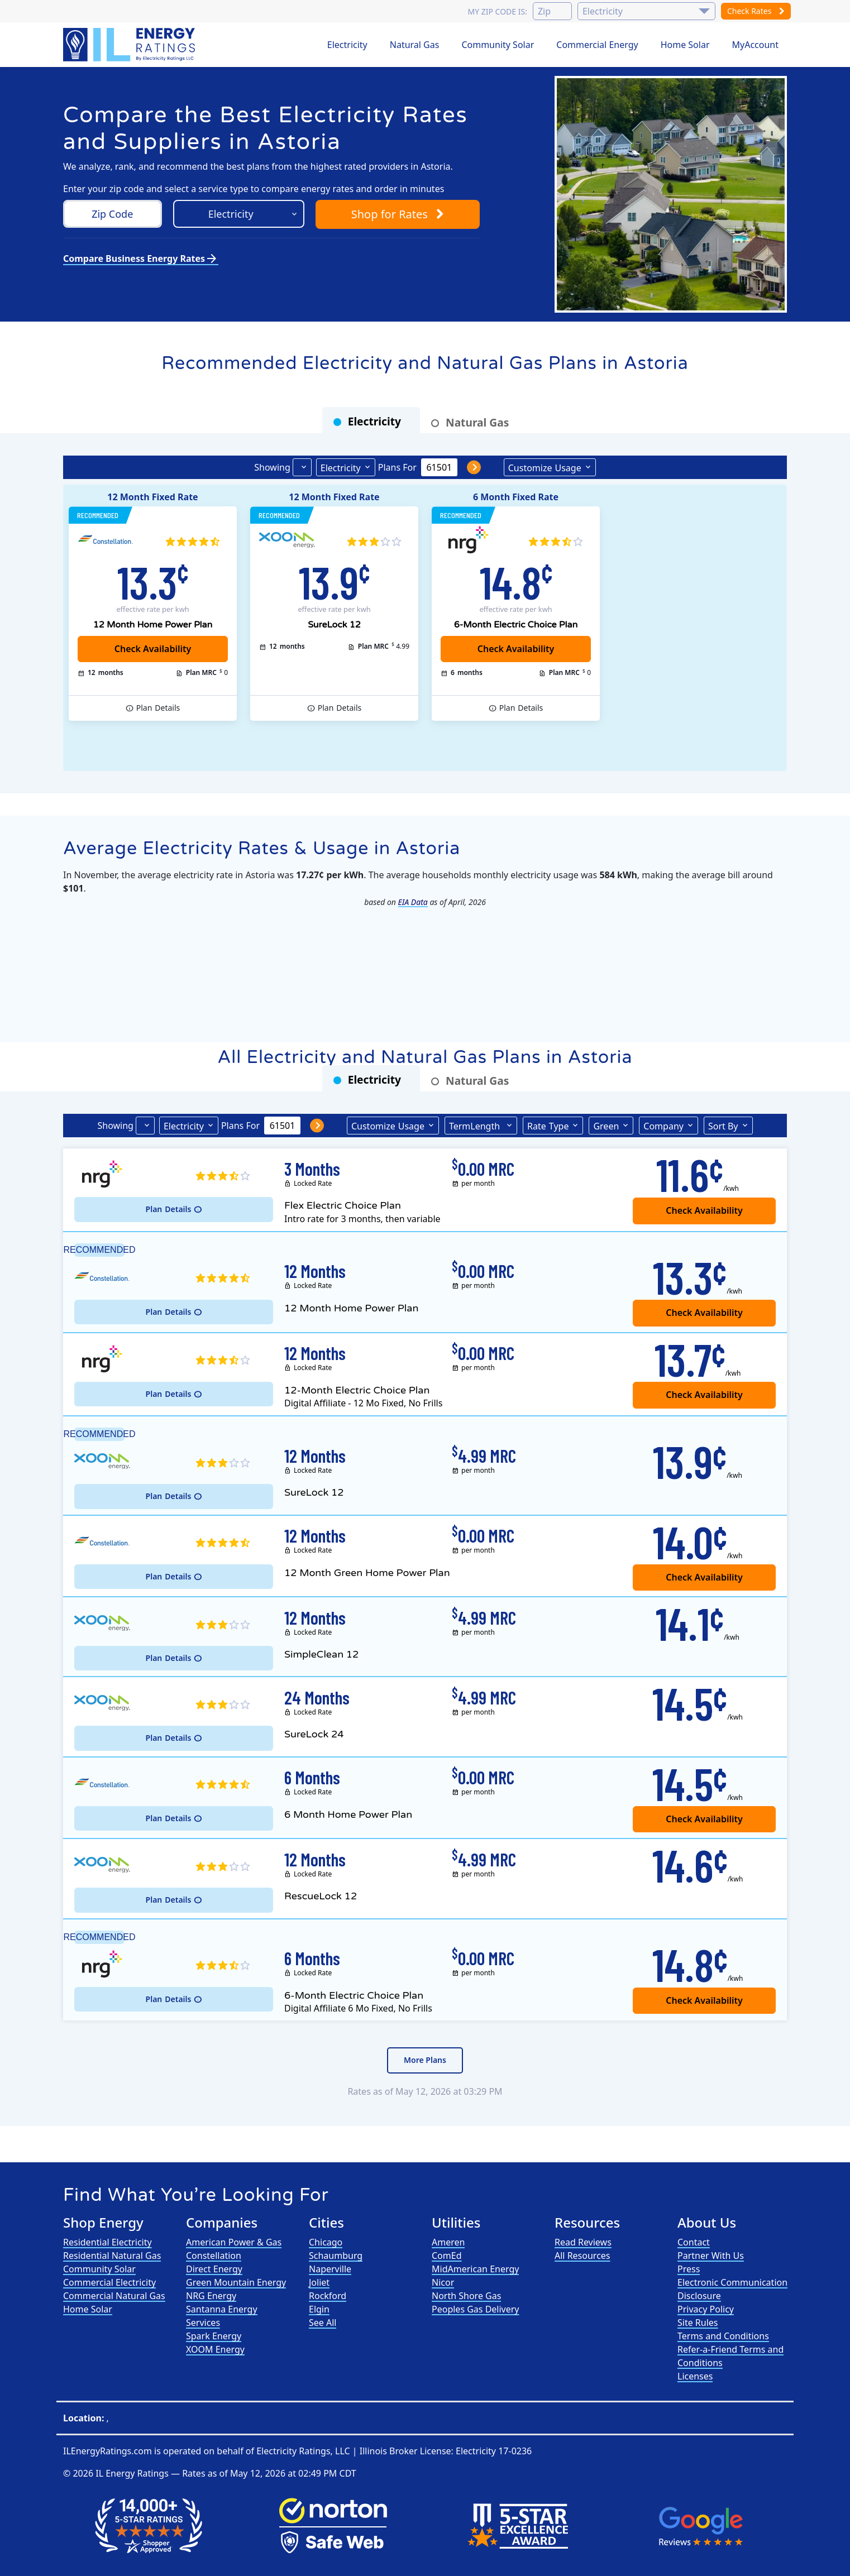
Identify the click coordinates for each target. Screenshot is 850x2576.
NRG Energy (211, 2296)
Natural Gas (415, 45)
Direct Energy (214, 2269)
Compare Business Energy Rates (140, 258)
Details (158, 708)
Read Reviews (583, 2242)
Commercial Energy (597, 45)
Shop (397, 214)
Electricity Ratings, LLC (303, 2451)
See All (322, 2322)
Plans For (397, 467)
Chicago (325, 2242)
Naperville (330, 2269)
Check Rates (756, 11)
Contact (693, 2242)
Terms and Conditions (723, 2336)
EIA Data (413, 902)
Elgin (319, 2309)
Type (548, 1125)
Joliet (319, 2282)
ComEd (447, 2255)
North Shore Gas (466, 2296)
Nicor (443, 2282)
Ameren (448, 2242)
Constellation (213, 2255)
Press (688, 2269)
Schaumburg (335, 2255)
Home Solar (685, 45)
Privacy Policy (705, 2309)
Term (476, 1125)
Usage (544, 467)
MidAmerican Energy (475, 2269)
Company (663, 1126)
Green (606, 1126)
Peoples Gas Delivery (475, 2309)
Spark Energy (213, 2336)
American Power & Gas (233, 2242)
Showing (272, 467)
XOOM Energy (215, 2349)
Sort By (723, 1126)
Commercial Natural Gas (114, 2296)
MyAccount (755, 45)
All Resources (582, 2255)
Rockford (327, 2296)
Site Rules (697, 2322)
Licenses (695, 2376)
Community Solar (497, 45)
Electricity (347, 45)
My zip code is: (497, 11)
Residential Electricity (107, 2242)
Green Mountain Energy (236, 2282)
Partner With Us (710, 2255)
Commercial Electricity (109, 2282)
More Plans (425, 2060)
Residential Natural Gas (112, 2255)
